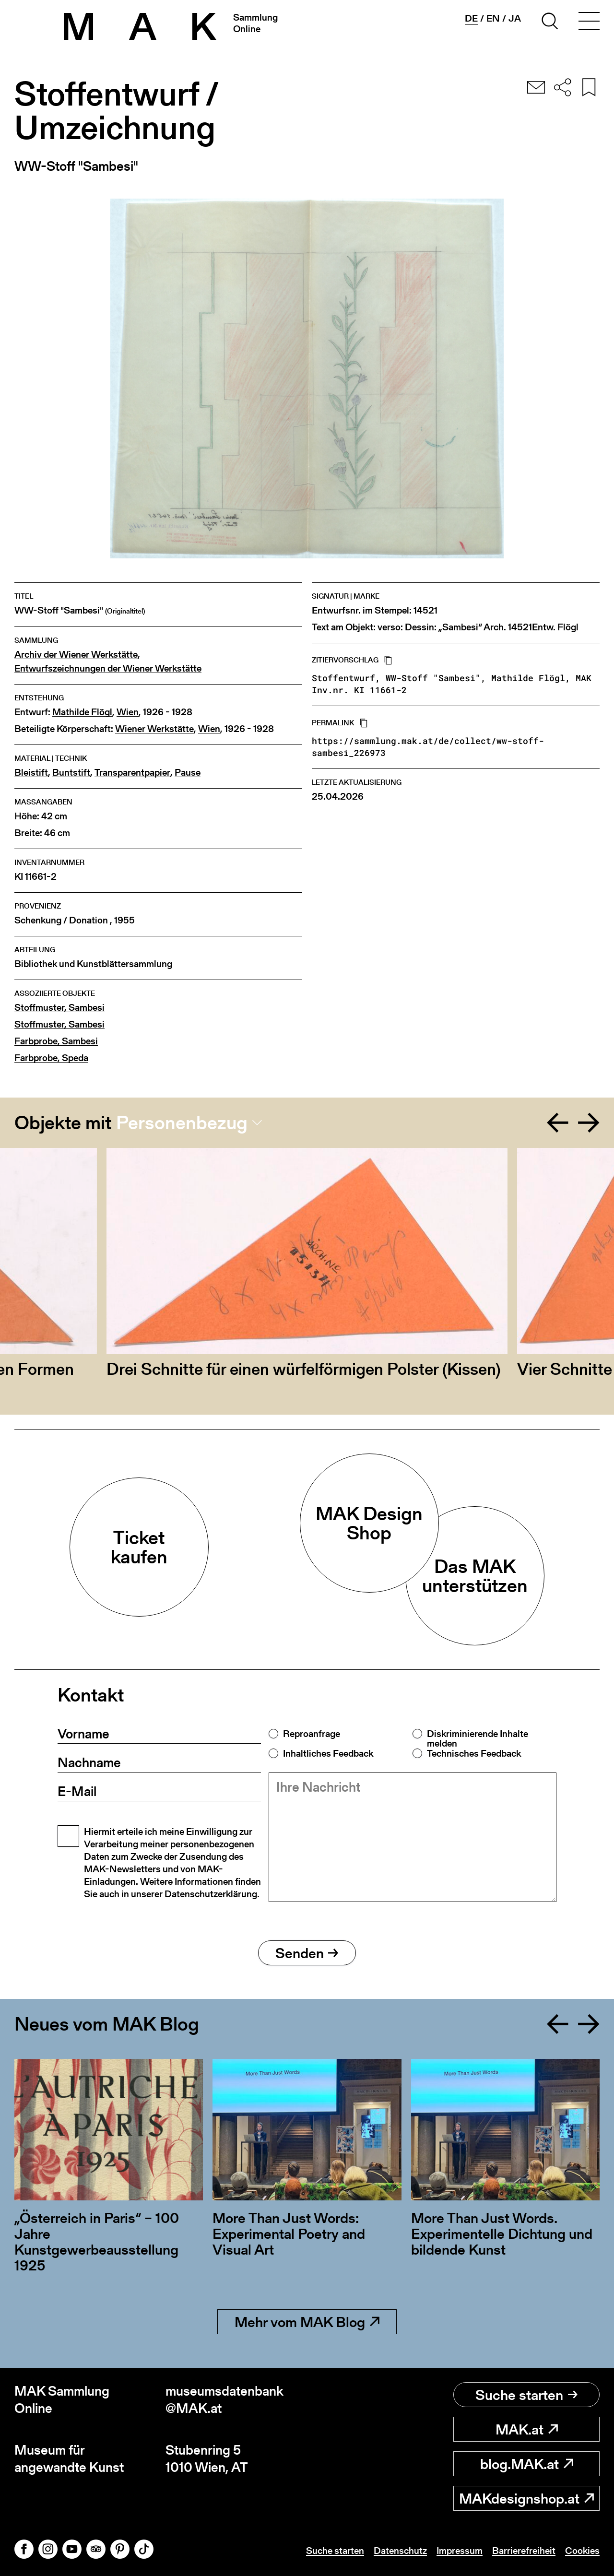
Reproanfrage (311, 1733)
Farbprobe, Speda (51, 1058)
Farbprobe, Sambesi (56, 1041)
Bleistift (31, 773)
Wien (128, 712)
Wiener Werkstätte (154, 729)
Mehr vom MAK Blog (307, 2322)
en (493, 18)
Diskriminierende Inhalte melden (477, 1738)
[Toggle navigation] (589, 22)
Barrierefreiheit (523, 2550)
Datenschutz (400, 2550)
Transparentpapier (132, 773)
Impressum (460, 2550)
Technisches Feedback (474, 1753)
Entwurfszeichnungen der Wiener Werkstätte (107, 668)
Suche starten (526, 2395)
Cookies (582, 2550)
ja (514, 18)
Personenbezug (182, 1122)
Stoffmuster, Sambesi (59, 1008)
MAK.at (527, 2429)
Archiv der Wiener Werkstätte (76, 655)
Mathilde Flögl (82, 712)
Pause (188, 773)
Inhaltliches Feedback (328, 1753)
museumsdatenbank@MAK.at (224, 2399)
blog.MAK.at (526, 2464)
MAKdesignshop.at (526, 2498)
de (471, 18)
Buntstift (71, 773)
